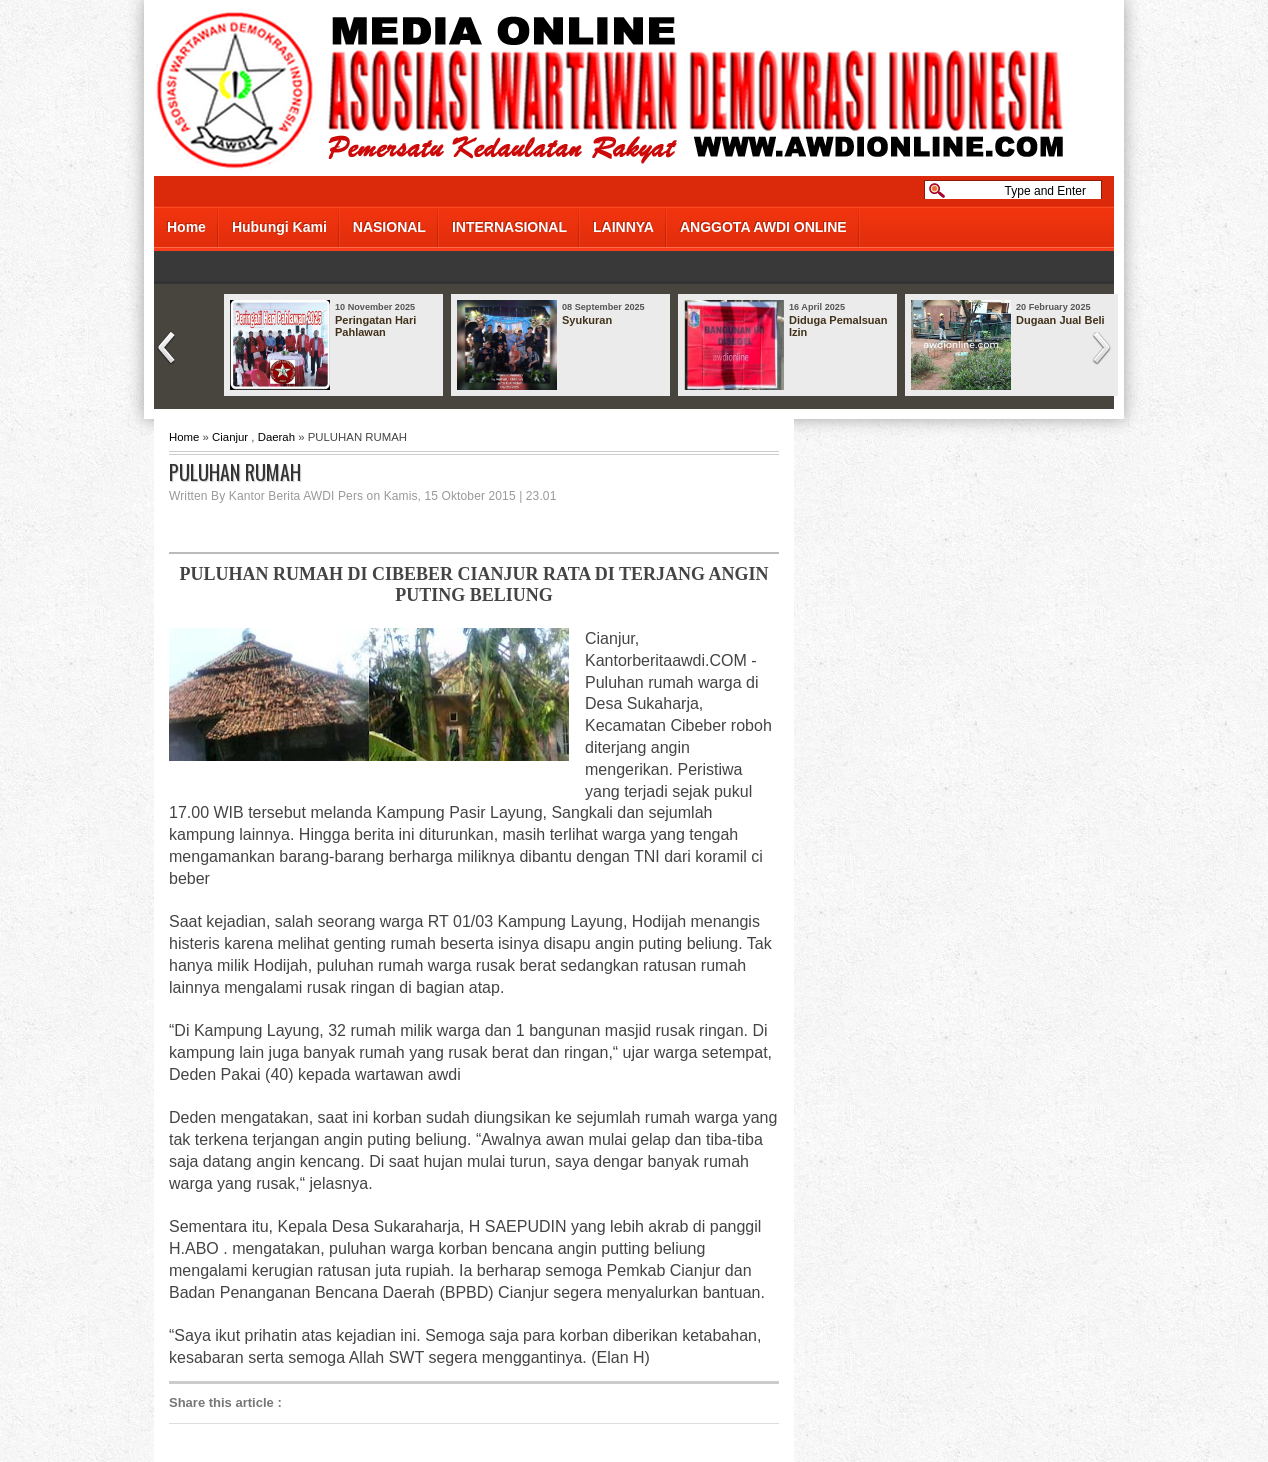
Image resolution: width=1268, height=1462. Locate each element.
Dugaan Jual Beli (1060, 320)
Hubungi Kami (279, 227)
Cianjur (230, 437)
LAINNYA (623, 227)
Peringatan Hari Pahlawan (375, 326)
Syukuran (587, 320)
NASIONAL (389, 227)
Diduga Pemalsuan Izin (838, 326)
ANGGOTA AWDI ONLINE (763, 227)
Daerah (276, 437)
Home (186, 227)
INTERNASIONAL (509, 227)
